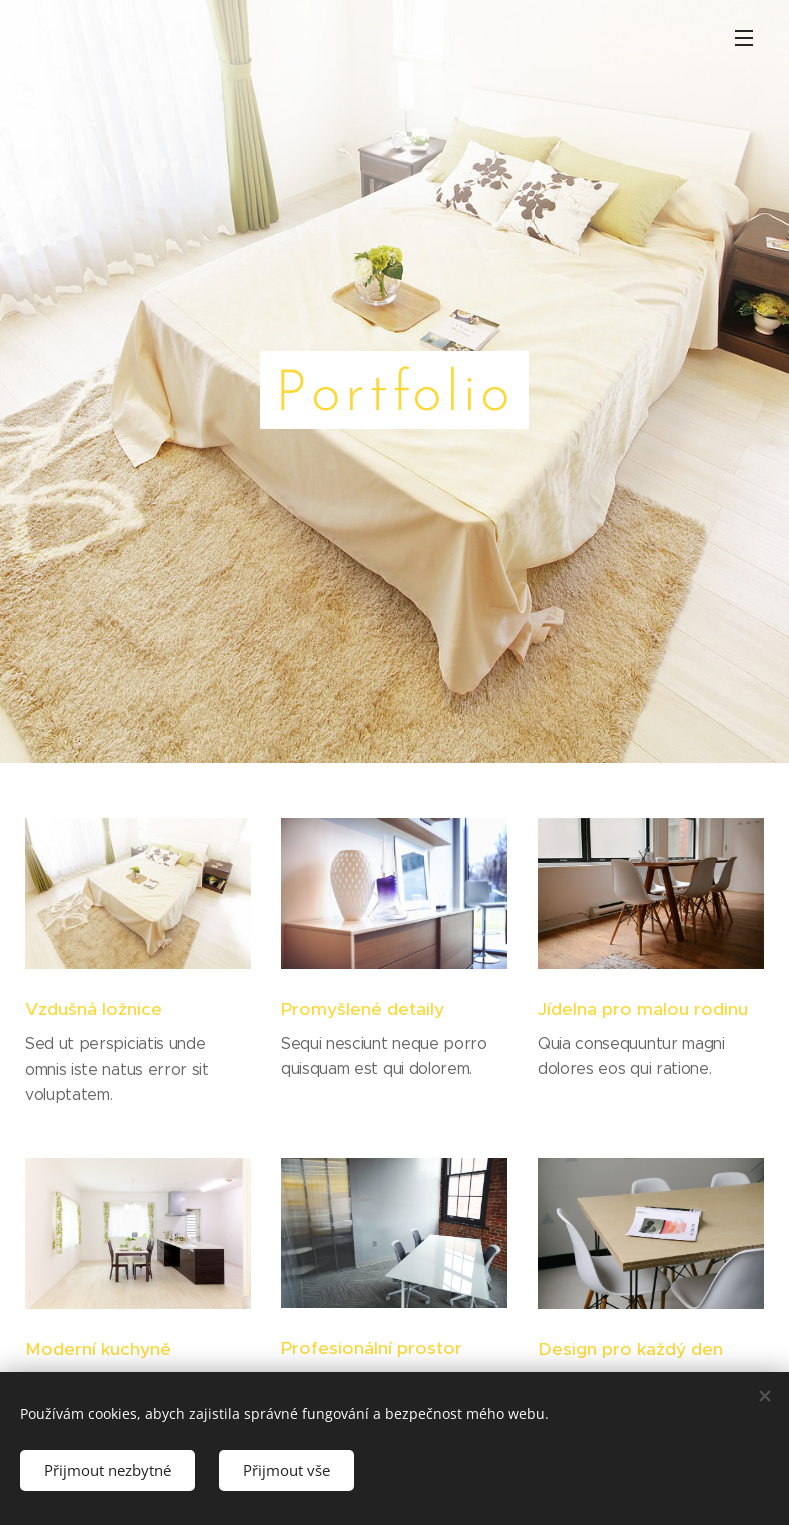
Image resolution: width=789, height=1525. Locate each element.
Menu (744, 38)
